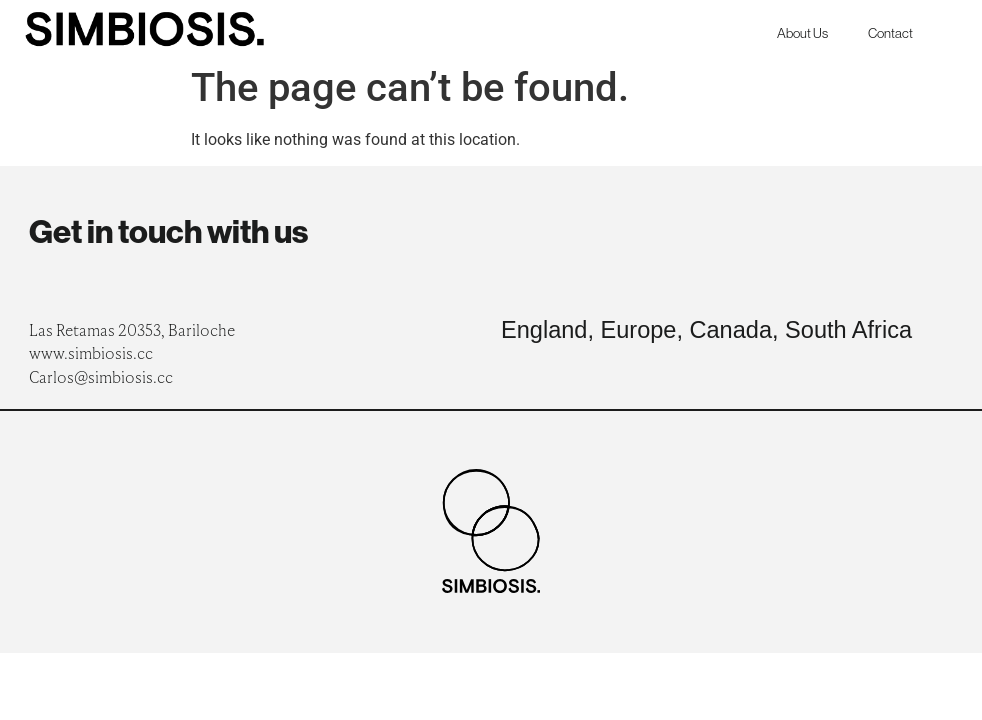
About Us (802, 33)
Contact (890, 33)
